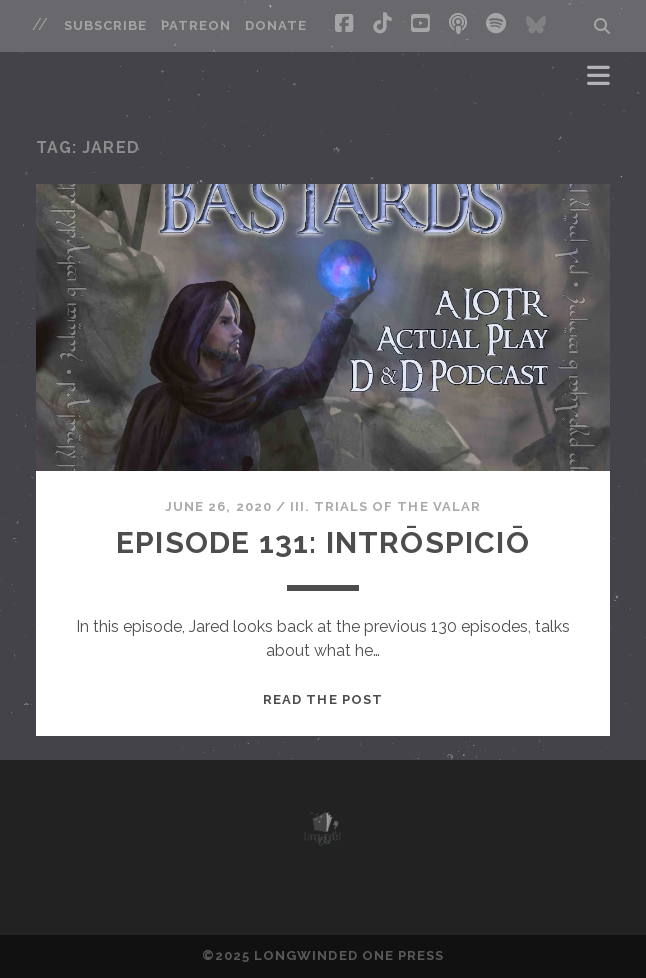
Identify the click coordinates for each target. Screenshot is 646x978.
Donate (276, 25)
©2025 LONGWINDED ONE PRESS (323, 955)
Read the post (323, 699)
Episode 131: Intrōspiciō (323, 542)
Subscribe (105, 25)
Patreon (196, 25)
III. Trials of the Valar (385, 506)
